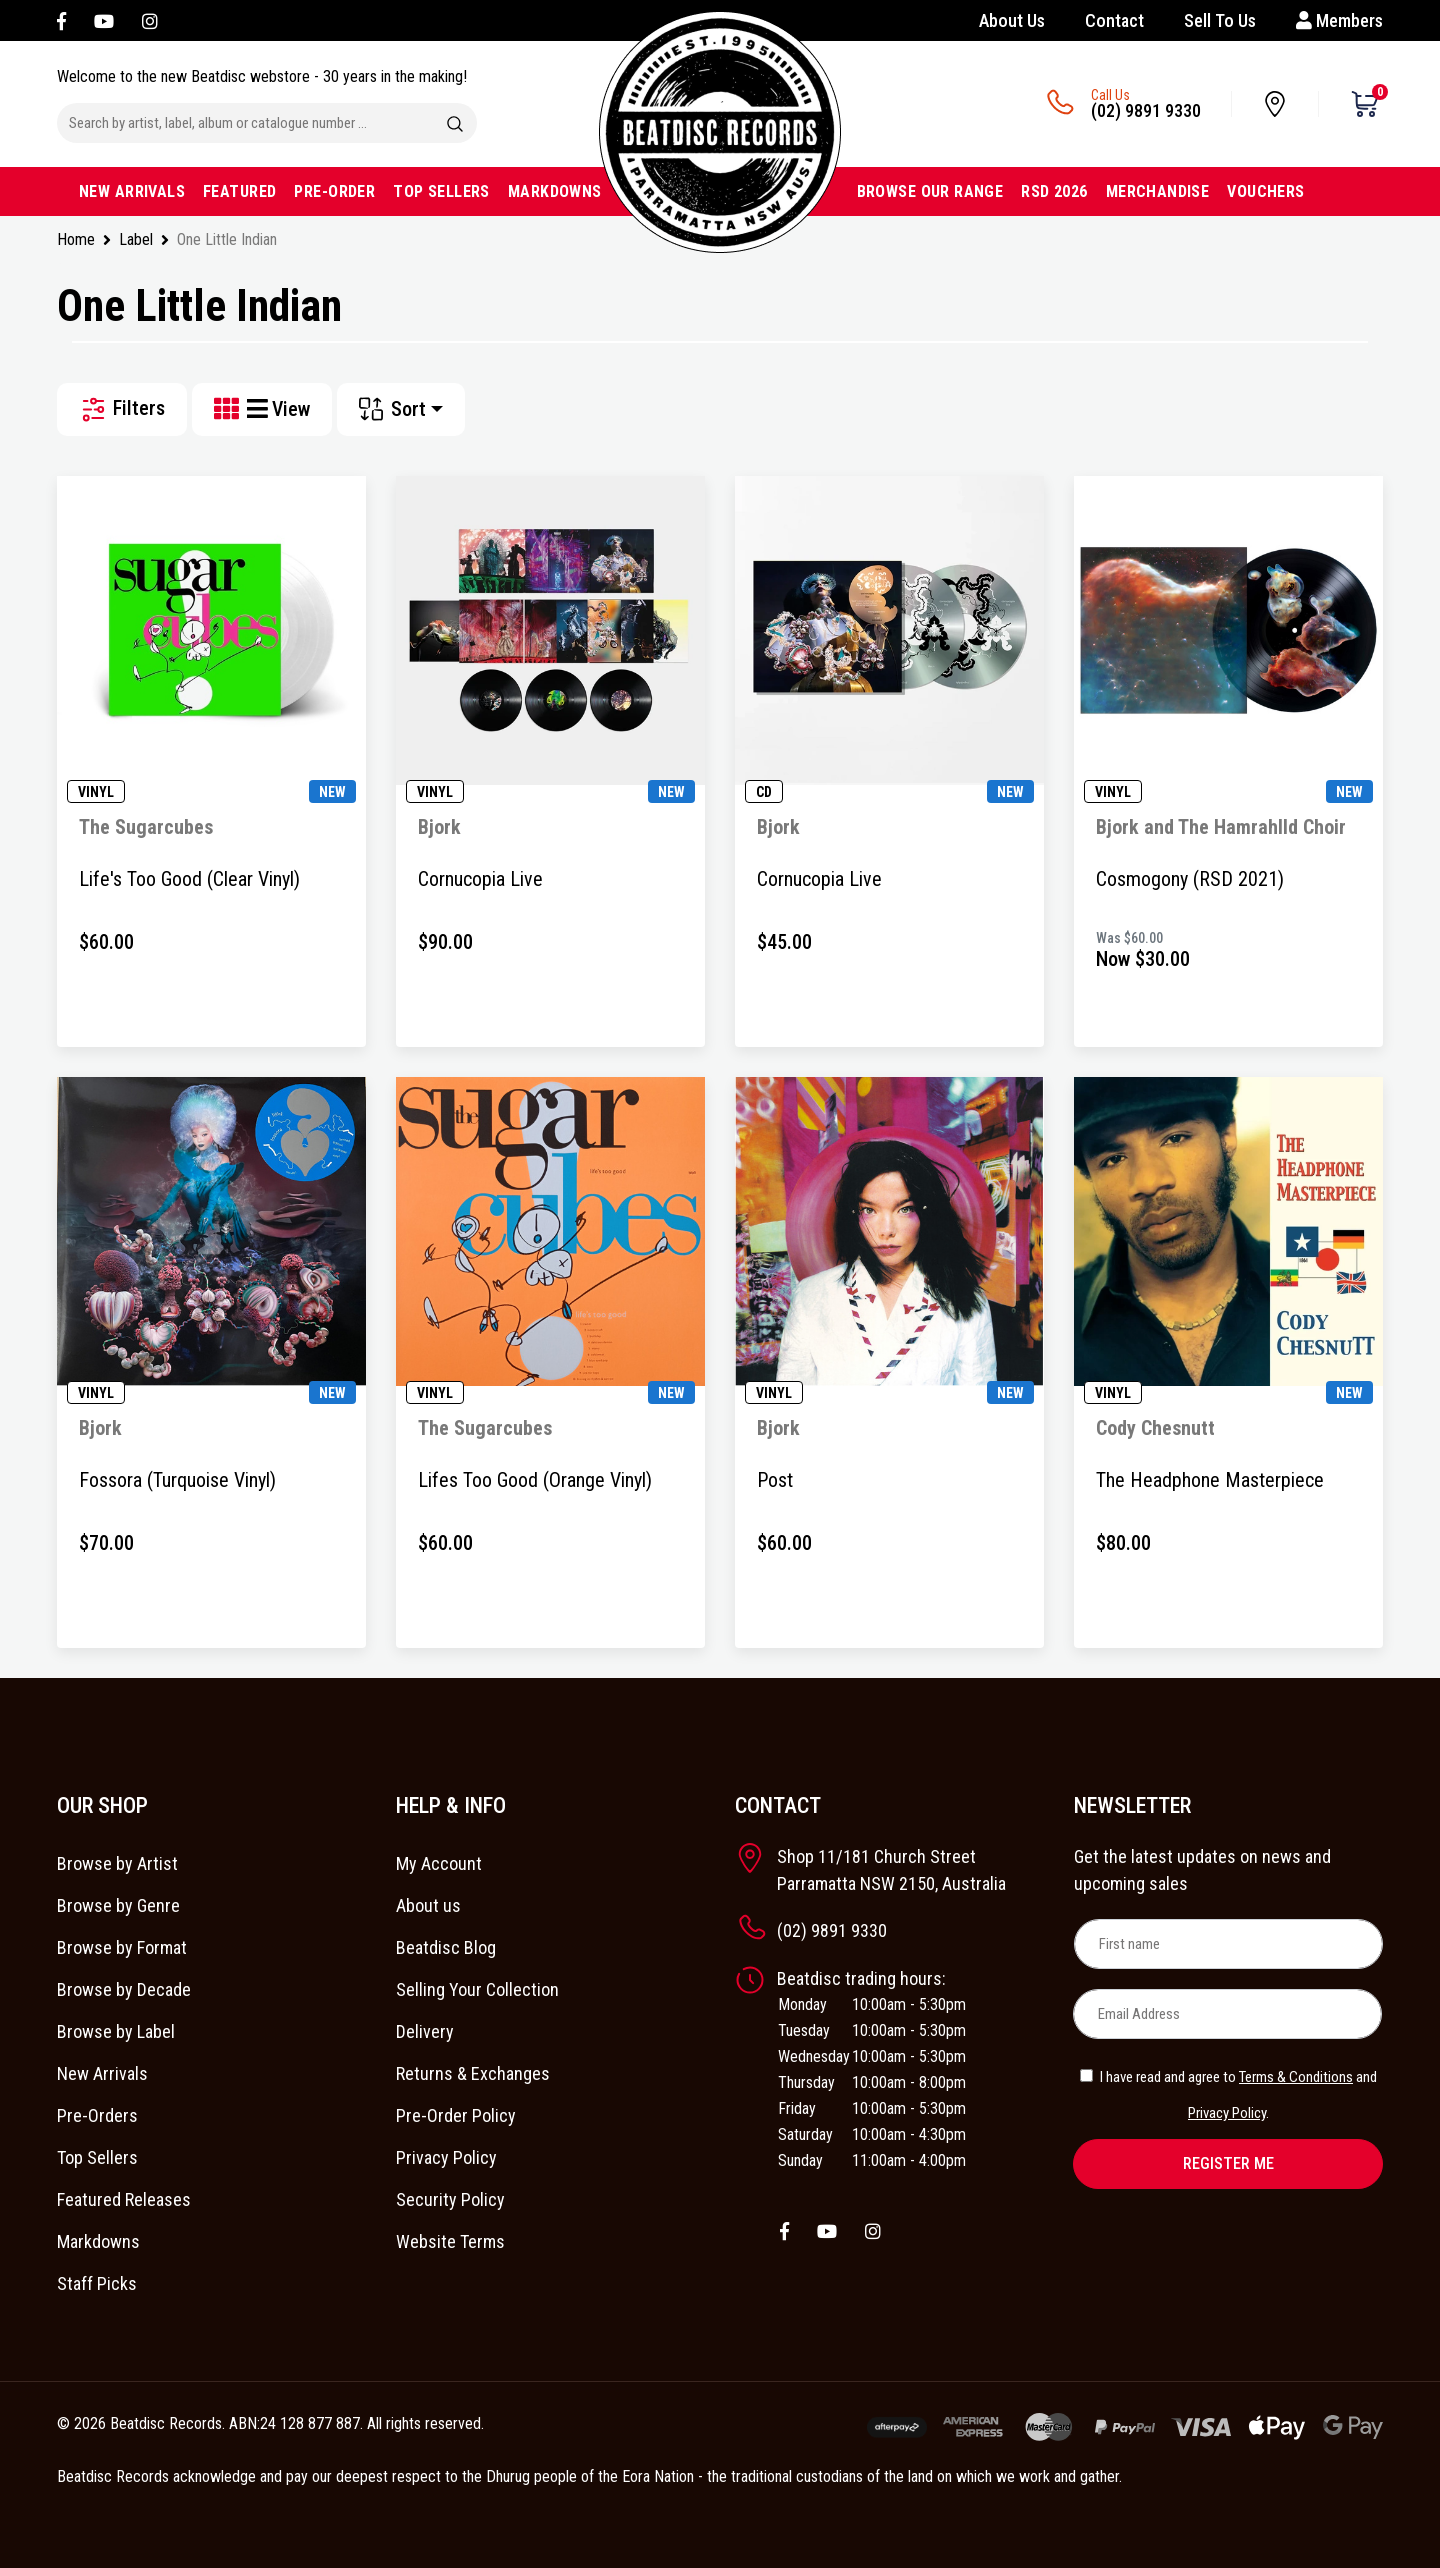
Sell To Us (1220, 20)
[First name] (1228, 1944)
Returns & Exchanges (473, 2073)
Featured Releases (124, 2199)
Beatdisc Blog (446, 1947)
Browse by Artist (117, 1863)
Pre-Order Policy (456, 2115)
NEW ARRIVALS (132, 191)
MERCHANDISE (1158, 191)
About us (428, 1905)
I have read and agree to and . (1228, 2095)
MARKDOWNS (555, 191)
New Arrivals (102, 2073)
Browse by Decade (124, 1989)
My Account (439, 1863)
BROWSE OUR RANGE (930, 191)
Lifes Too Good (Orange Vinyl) (535, 1480)
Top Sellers (97, 2157)
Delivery (425, 2031)
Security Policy (450, 2199)
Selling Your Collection (477, 1989)
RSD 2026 (1054, 191)
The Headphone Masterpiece (1210, 1480)
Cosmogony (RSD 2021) (1190, 879)
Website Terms (450, 2241)
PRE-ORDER (334, 191)
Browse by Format (122, 1947)
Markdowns (98, 2241)
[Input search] (245, 123)
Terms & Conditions (1296, 2077)
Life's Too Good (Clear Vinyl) (189, 879)
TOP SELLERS (441, 191)
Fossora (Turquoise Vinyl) (177, 1480)
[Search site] (455, 123)
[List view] (259, 409)
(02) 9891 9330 (1146, 110)
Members (1339, 20)
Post (775, 1480)
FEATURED (239, 191)
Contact (1114, 20)
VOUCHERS (1265, 191)
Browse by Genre (118, 1905)
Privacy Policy (446, 2157)
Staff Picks (97, 2283)
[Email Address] (1227, 2014)
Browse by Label (116, 2031)
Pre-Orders (97, 2115)
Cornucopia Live (480, 879)
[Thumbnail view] (230, 409)
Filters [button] (122, 409)
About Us (1012, 20)
